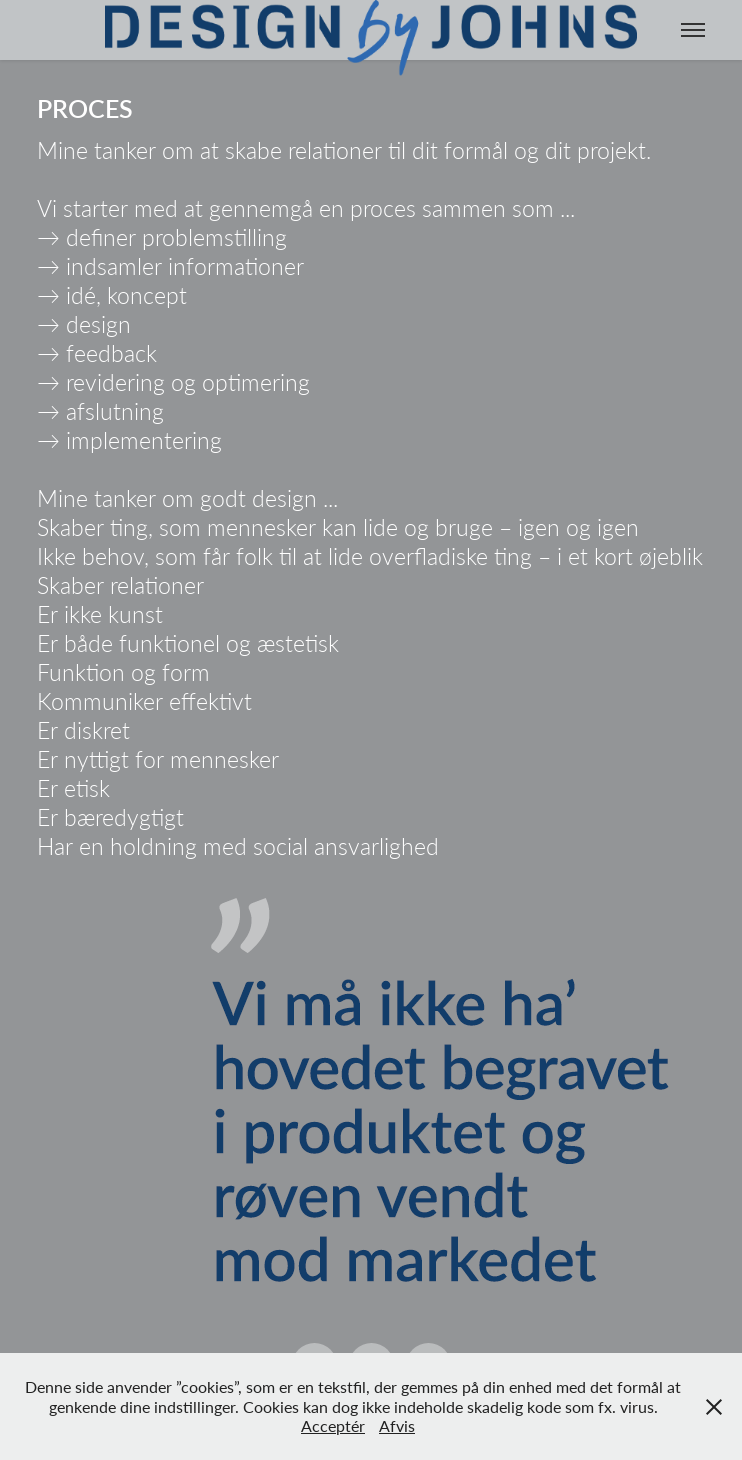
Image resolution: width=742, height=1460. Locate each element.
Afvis (397, 1425)
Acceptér (333, 1425)
